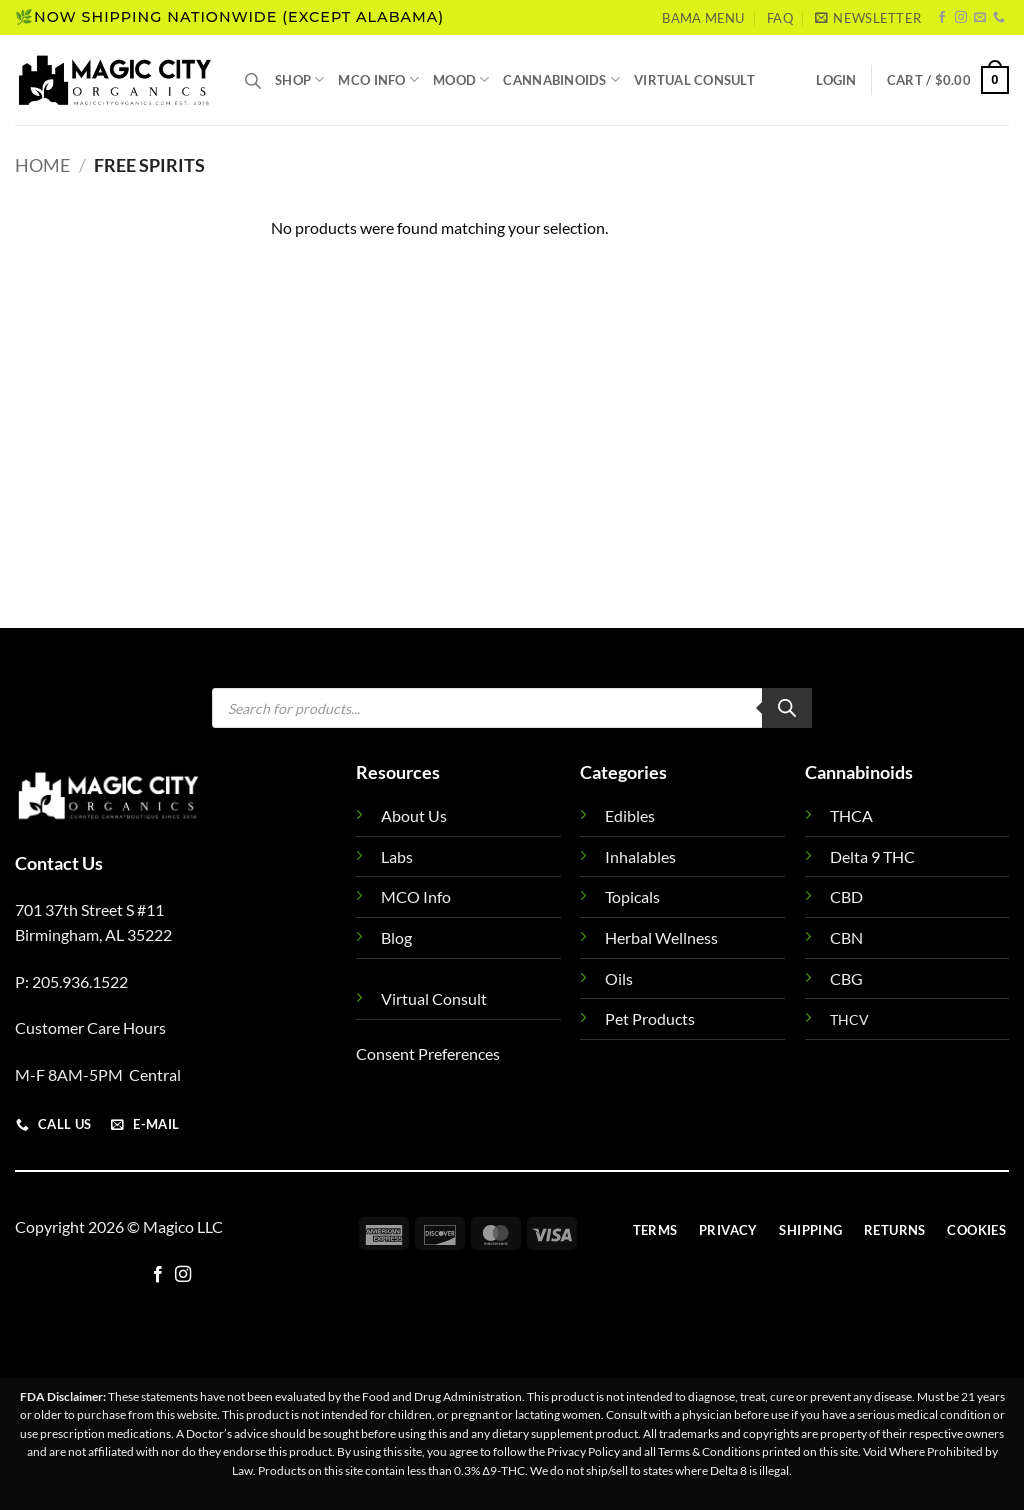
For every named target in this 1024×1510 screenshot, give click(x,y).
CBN (846, 937)
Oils (619, 978)
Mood (461, 79)
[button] (868, 18)
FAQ (780, 18)
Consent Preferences (428, 1053)
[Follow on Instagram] (961, 18)
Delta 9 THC (872, 856)
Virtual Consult (694, 80)
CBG (846, 978)
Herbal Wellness (661, 937)
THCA (851, 815)
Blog (396, 937)
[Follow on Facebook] (942, 18)
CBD (846, 896)
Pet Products (650, 1018)
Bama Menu (703, 18)
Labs (397, 856)
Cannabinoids (561, 79)
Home (42, 165)
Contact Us (59, 863)
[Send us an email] (980, 18)
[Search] (787, 708)
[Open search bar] (253, 80)
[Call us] (999, 18)
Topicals (632, 896)
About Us (414, 815)
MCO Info (378, 79)
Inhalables (640, 856)
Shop (299, 79)
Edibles (630, 815)
